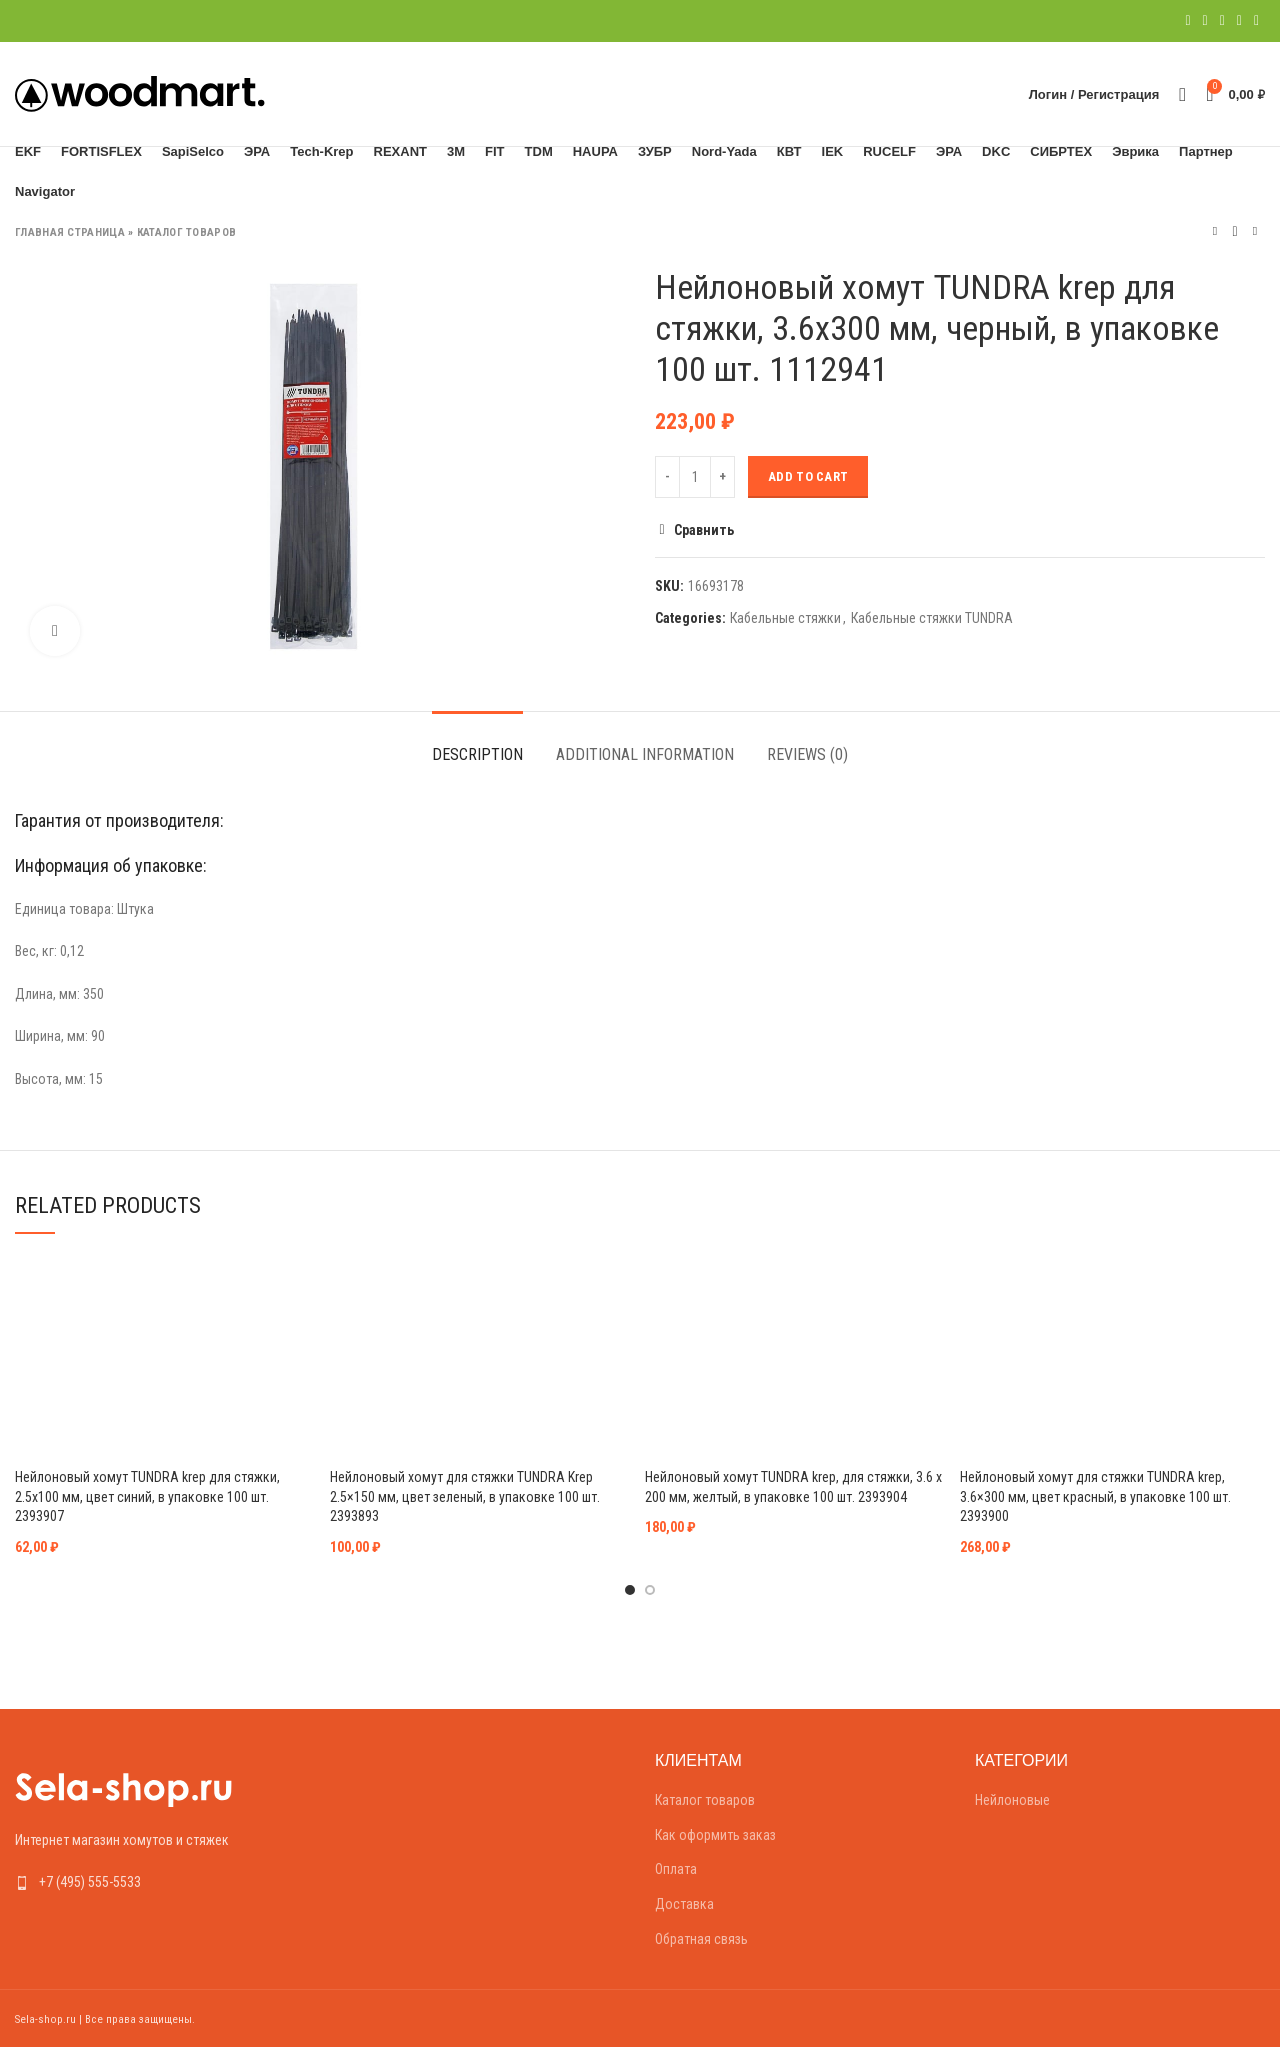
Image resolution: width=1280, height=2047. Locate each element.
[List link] (160, 1882)
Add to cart (808, 476)
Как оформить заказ (715, 1835)
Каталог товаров (187, 232)
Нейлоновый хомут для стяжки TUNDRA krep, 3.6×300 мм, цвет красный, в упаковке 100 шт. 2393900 (1095, 1496)
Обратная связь (701, 1939)
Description (477, 754)
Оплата (676, 1869)
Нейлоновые (1012, 1800)
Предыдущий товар (1215, 231)
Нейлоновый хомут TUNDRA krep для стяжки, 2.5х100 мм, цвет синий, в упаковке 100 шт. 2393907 (147, 1496)
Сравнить (704, 530)
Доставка (684, 1904)
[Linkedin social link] (1239, 21)
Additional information (645, 754)
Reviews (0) (807, 754)
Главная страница (70, 232)
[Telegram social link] (1256, 21)
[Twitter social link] (1205, 21)
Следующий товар (1255, 231)
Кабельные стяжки (785, 618)
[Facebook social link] (1187, 21)
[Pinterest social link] (1222, 21)
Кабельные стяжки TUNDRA (932, 618)
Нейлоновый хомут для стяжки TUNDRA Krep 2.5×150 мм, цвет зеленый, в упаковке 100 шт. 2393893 (465, 1496)
